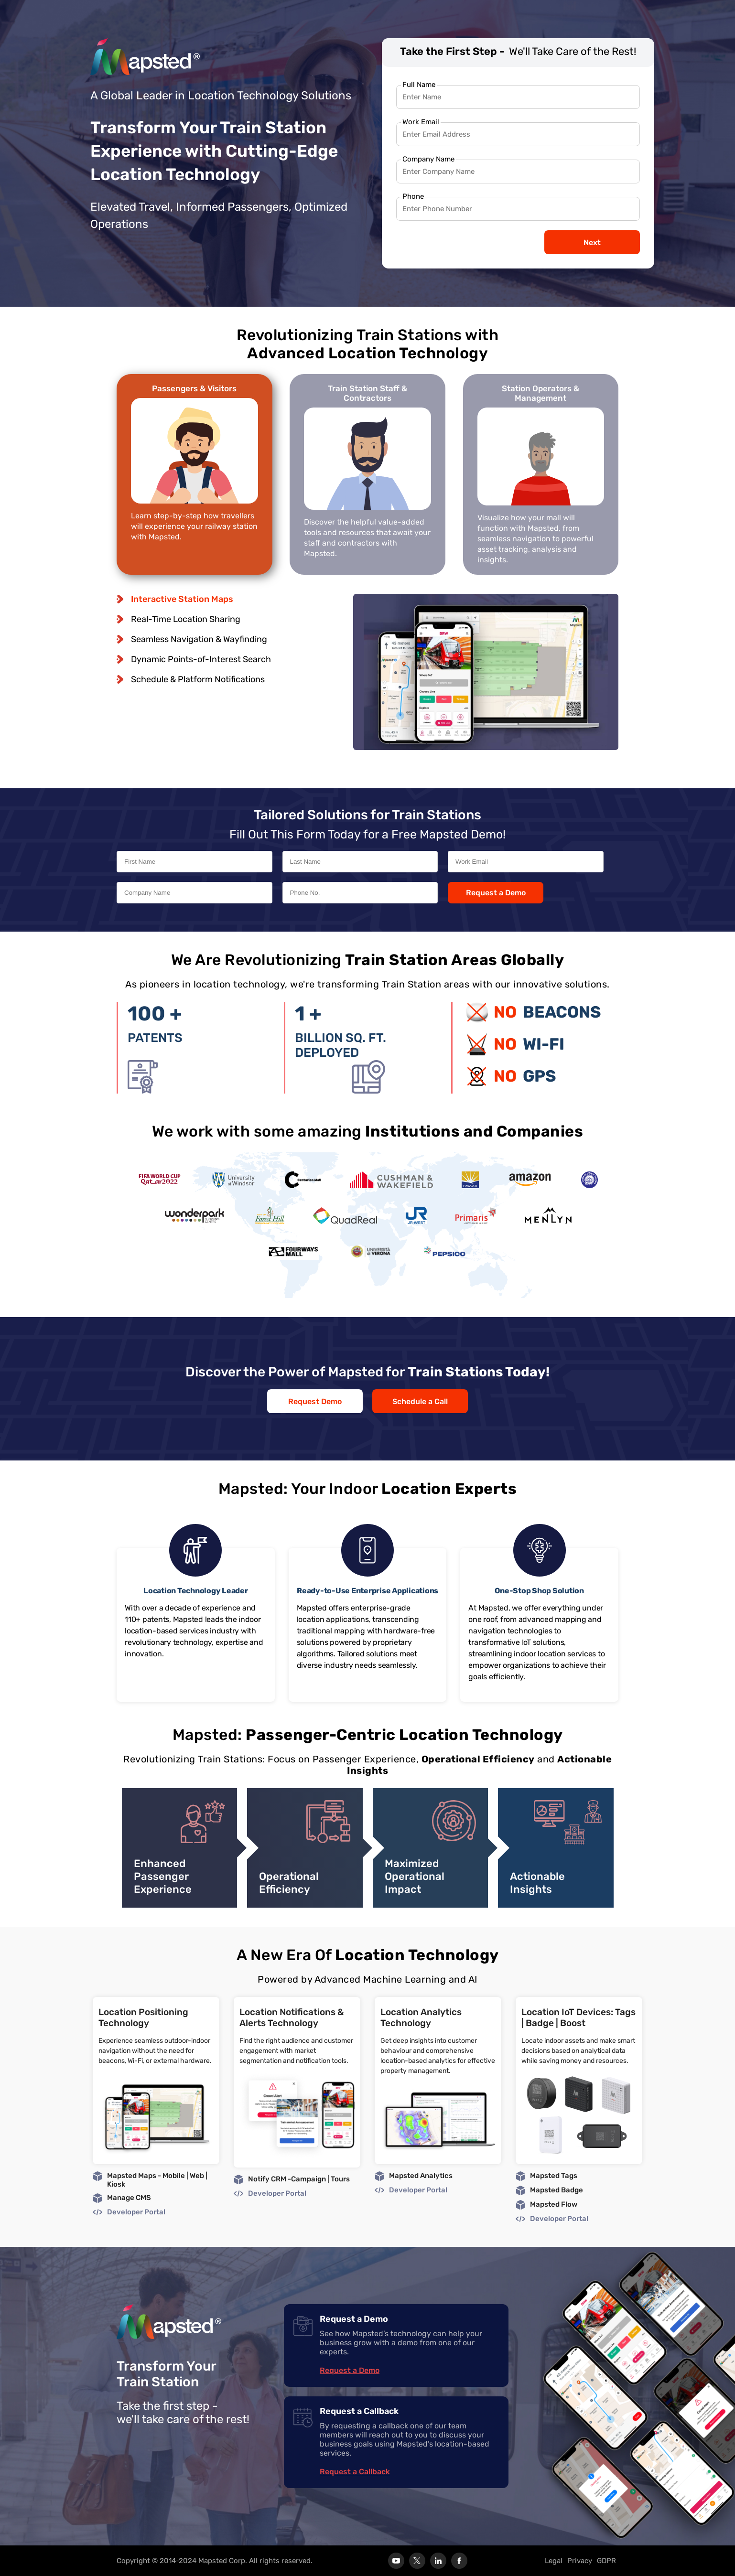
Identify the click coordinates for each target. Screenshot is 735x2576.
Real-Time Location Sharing (185, 619)
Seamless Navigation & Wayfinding (199, 639)
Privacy (579, 2560)
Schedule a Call (420, 1401)
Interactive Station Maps (182, 599)
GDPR (606, 2560)
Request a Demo (496, 892)
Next (592, 242)
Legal (553, 2560)
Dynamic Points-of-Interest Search (201, 659)
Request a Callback (355, 2471)
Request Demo (315, 1401)
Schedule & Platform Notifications (198, 679)
